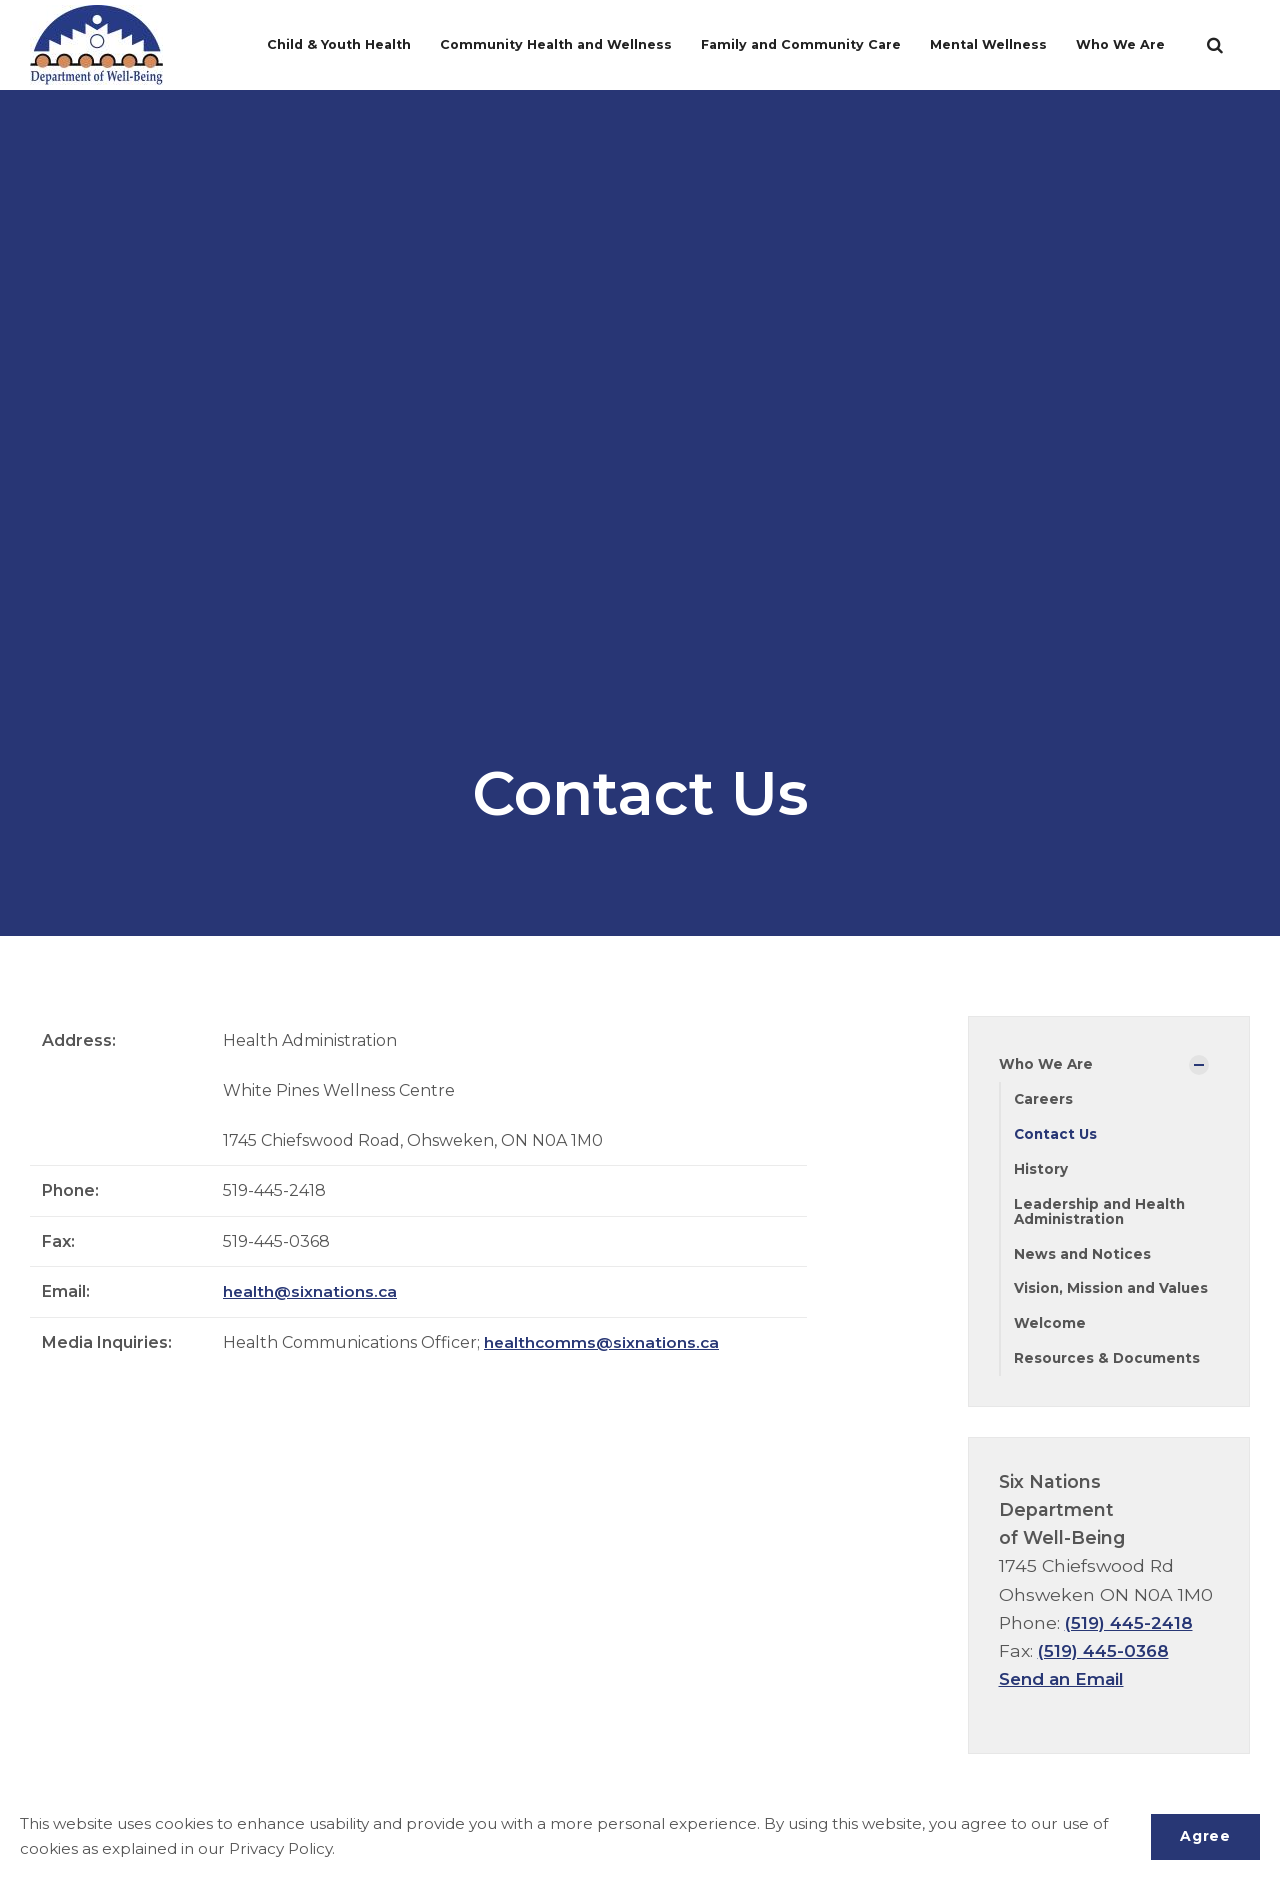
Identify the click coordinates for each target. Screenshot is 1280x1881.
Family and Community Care (801, 44)
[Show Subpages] (1199, 1065)
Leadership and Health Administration (1101, 1213)
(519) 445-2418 (1131, 1627)
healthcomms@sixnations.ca (603, 1342)
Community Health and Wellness (551, 44)
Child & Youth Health (333, 44)
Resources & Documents (1109, 1363)
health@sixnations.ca (311, 1291)
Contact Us (1057, 1135)
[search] (1215, 45)
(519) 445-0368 (1106, 1655)
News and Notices (1083, 1257)
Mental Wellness (993, 44)
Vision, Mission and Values (1113, 1292)
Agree (1203, 1836)
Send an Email (1064, 1683)
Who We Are (1125, 44)
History (1041, 1171)
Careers (1044, 1100)
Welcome (1050, 1328)
